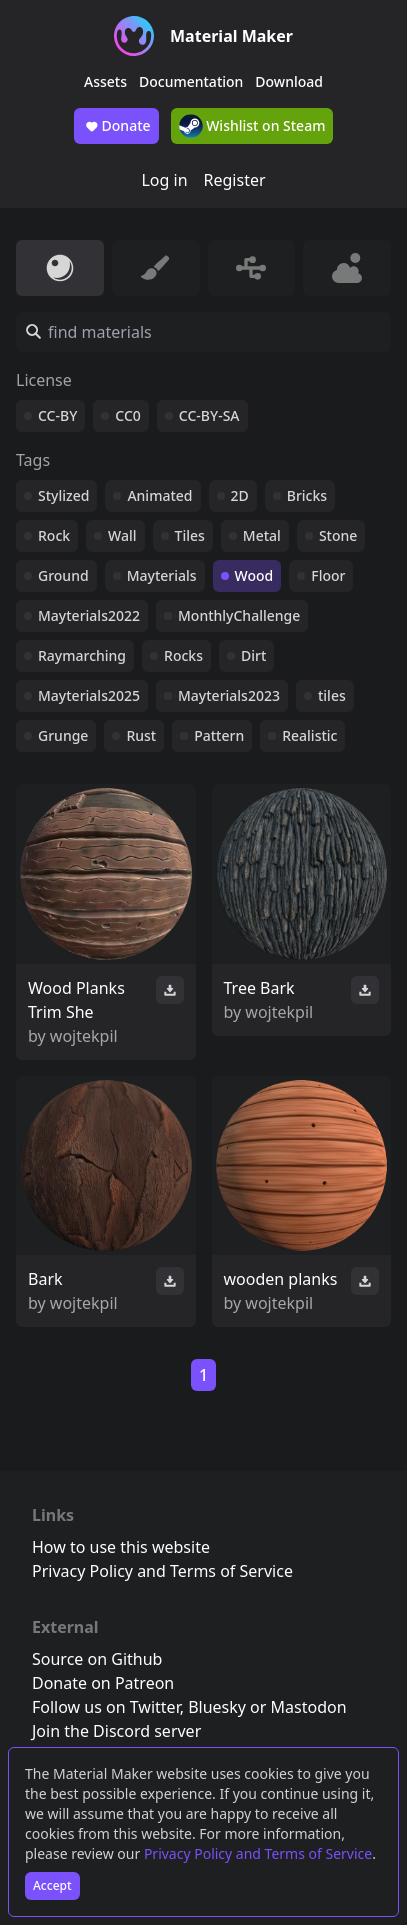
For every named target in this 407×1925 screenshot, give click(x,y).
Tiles (190, 535)
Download (289, 81)
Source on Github (97, 1659)
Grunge (63, 735)
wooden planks (281, 1279)
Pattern (219, 735)
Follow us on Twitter (106, 1707)
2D (240, 495)
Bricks (307, 495)
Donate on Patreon (103, 1683)
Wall (122, 535)
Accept (52, 1885)
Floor (328, 575)
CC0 (128, 415)
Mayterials (162, 575)
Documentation (191, 81)
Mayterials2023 (229, 695)
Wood (254, 575)
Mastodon (309, 1707)
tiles (332, 695)
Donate (116, 126)
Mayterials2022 (89, 615)
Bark (45, 1279)
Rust (141, 735)
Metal (262, 535)
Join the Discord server (116, 1731)
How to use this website (121, 1547)
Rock (54, 535)
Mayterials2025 (89, 695)
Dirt (253, 655)
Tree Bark (259, 988)
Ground (63, 575)
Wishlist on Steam (252, 126)
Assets (105, 81)
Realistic (309, 735)
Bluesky (217, 1707)
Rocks (183, 655)
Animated (159, 495)
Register (235, 180)
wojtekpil (84, 1036)
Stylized (63, 495)
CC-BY (57, 415)
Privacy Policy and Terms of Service (258, 1853)
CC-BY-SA (209, 415)
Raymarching (82, 655)
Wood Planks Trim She (76, 1000)
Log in (164, 180)
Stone (338, 535)
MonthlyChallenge (239, 615)
